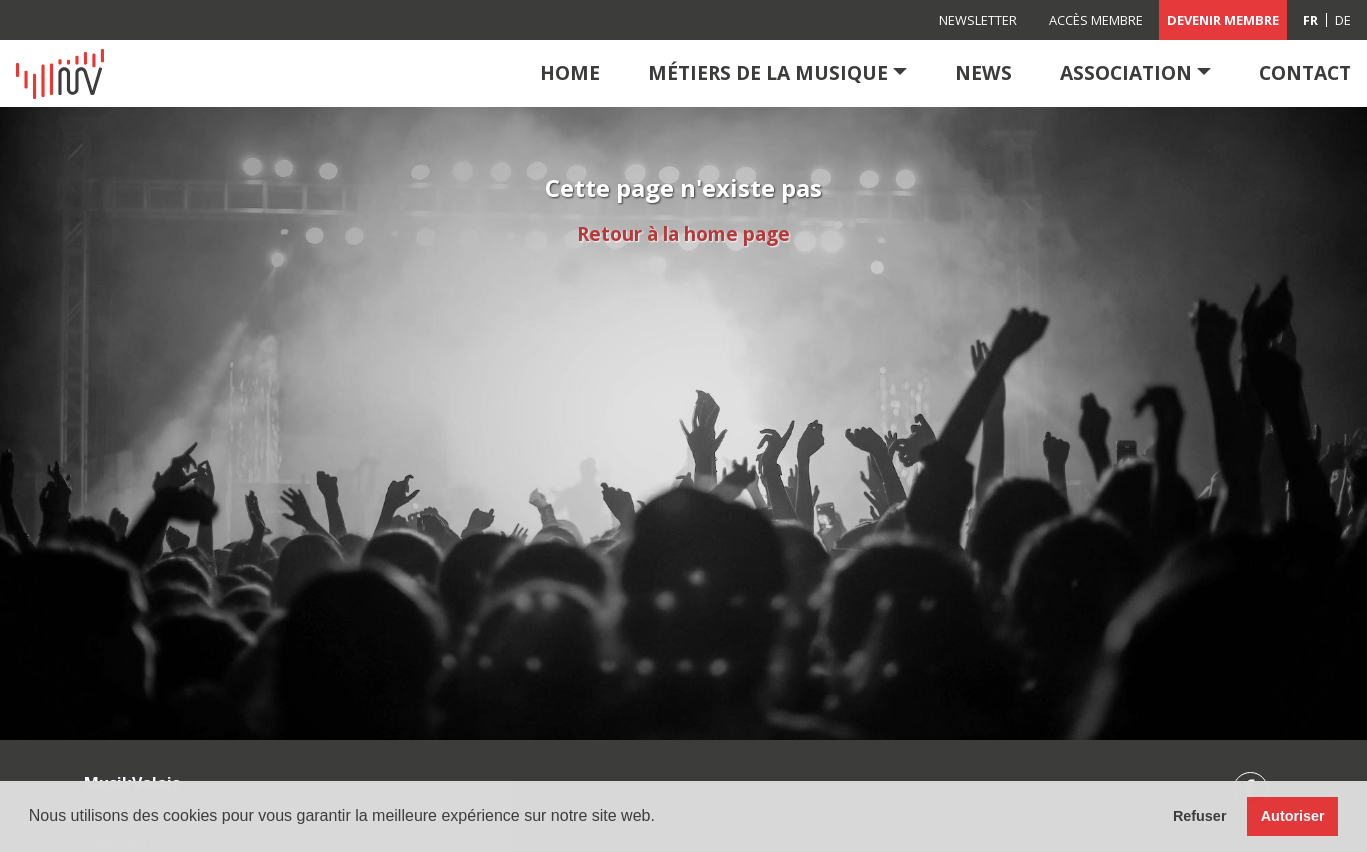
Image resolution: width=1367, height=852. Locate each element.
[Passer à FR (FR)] (1311, 20)
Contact (1305, 72)
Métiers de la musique (768, 72)
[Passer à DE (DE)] (1343, 20)
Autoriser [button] (1293, 816)
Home (570, 72)
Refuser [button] (1200, 816)
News (983, 72)
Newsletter (978, 20)
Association (1126, 72)
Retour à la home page (683, 233)
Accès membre (1096, 20)
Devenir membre (1223, 20)
